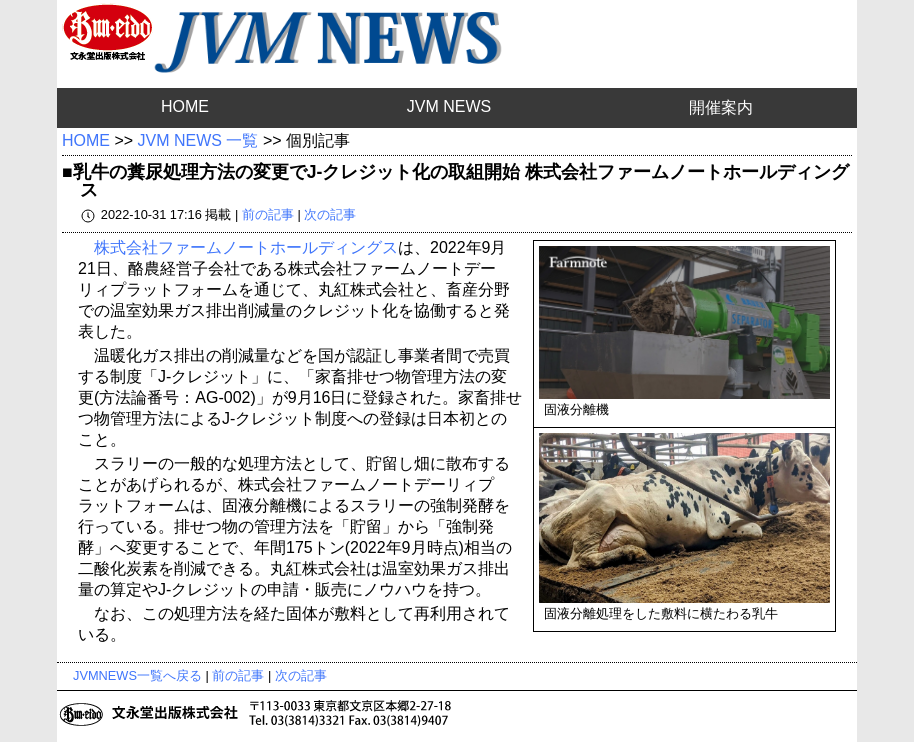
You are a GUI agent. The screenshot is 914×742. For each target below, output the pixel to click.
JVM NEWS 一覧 (198, 140)
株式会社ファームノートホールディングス (246, 247)
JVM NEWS (449, 106)
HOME (185, 106)
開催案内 (721, 107)
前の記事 (268, 214)
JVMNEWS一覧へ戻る (137, 675)
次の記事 (330, 214)
